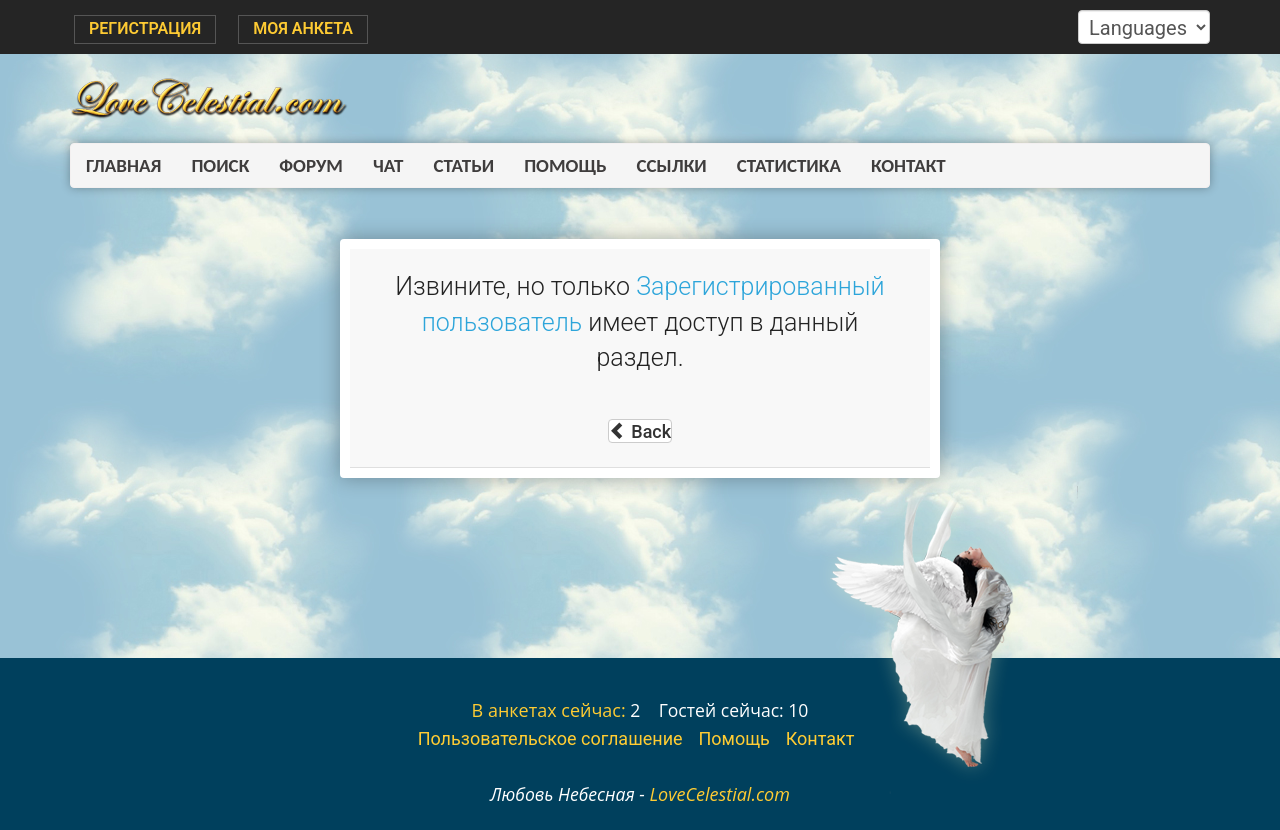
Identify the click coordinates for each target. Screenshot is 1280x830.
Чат (388, 165)
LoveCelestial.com (719, 794)
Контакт (908, 165)
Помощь (565, 165)
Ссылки (672, 165)
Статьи (463, 165)
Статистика (789, 165)
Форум (311, 165)
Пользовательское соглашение (550, 738)
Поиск (220, 165)
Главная (123, 165)
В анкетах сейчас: (549, 710)
